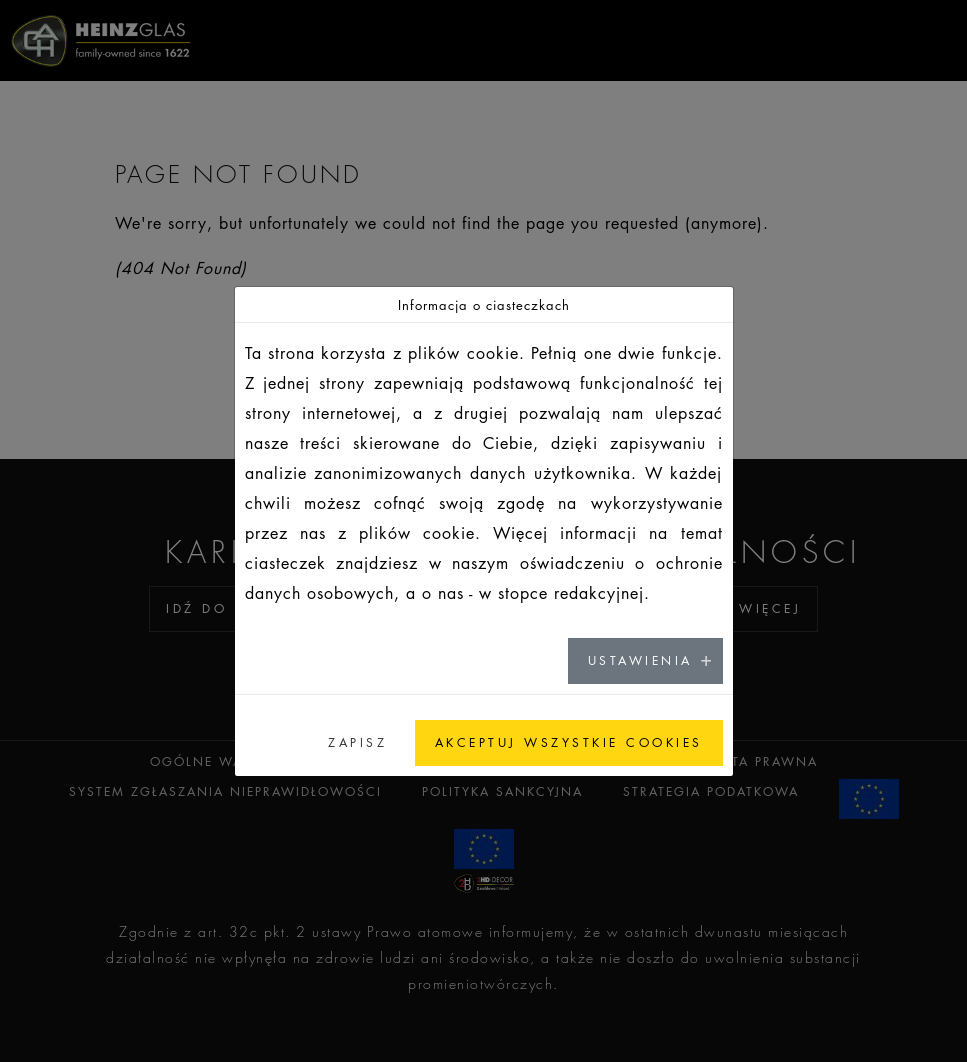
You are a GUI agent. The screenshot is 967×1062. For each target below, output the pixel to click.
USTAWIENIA (640, 660)
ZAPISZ (357, 742)
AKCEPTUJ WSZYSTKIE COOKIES (569, 742)
